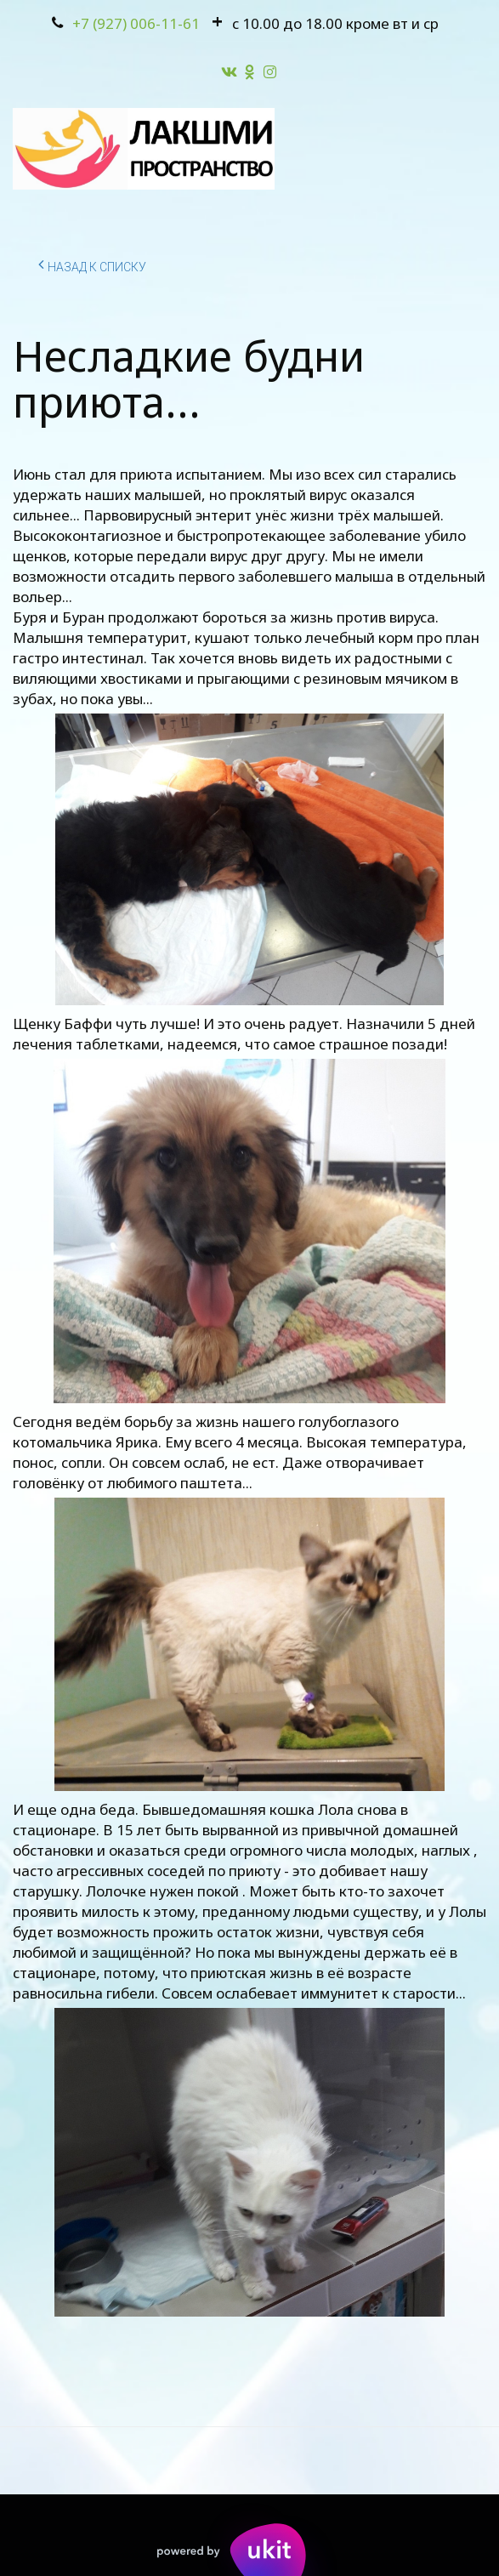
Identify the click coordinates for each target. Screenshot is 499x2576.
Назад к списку (92, 264)
